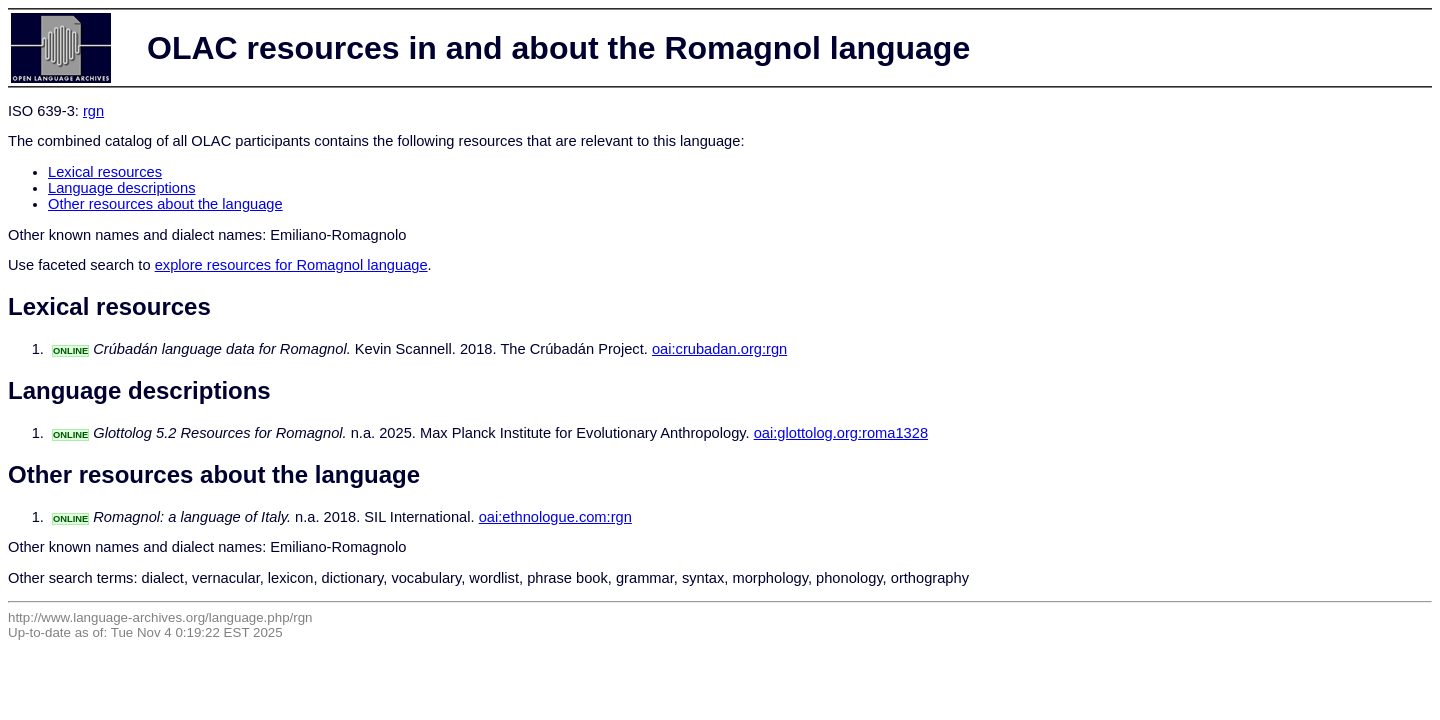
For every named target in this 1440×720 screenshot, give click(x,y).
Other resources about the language (165, 204)
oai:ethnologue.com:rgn (555, 517)
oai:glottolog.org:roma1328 (841, 433)
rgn (93, 111)
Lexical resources (105, 172)
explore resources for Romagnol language (291, 265)
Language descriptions (122, 188)
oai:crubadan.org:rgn (719, 349)
